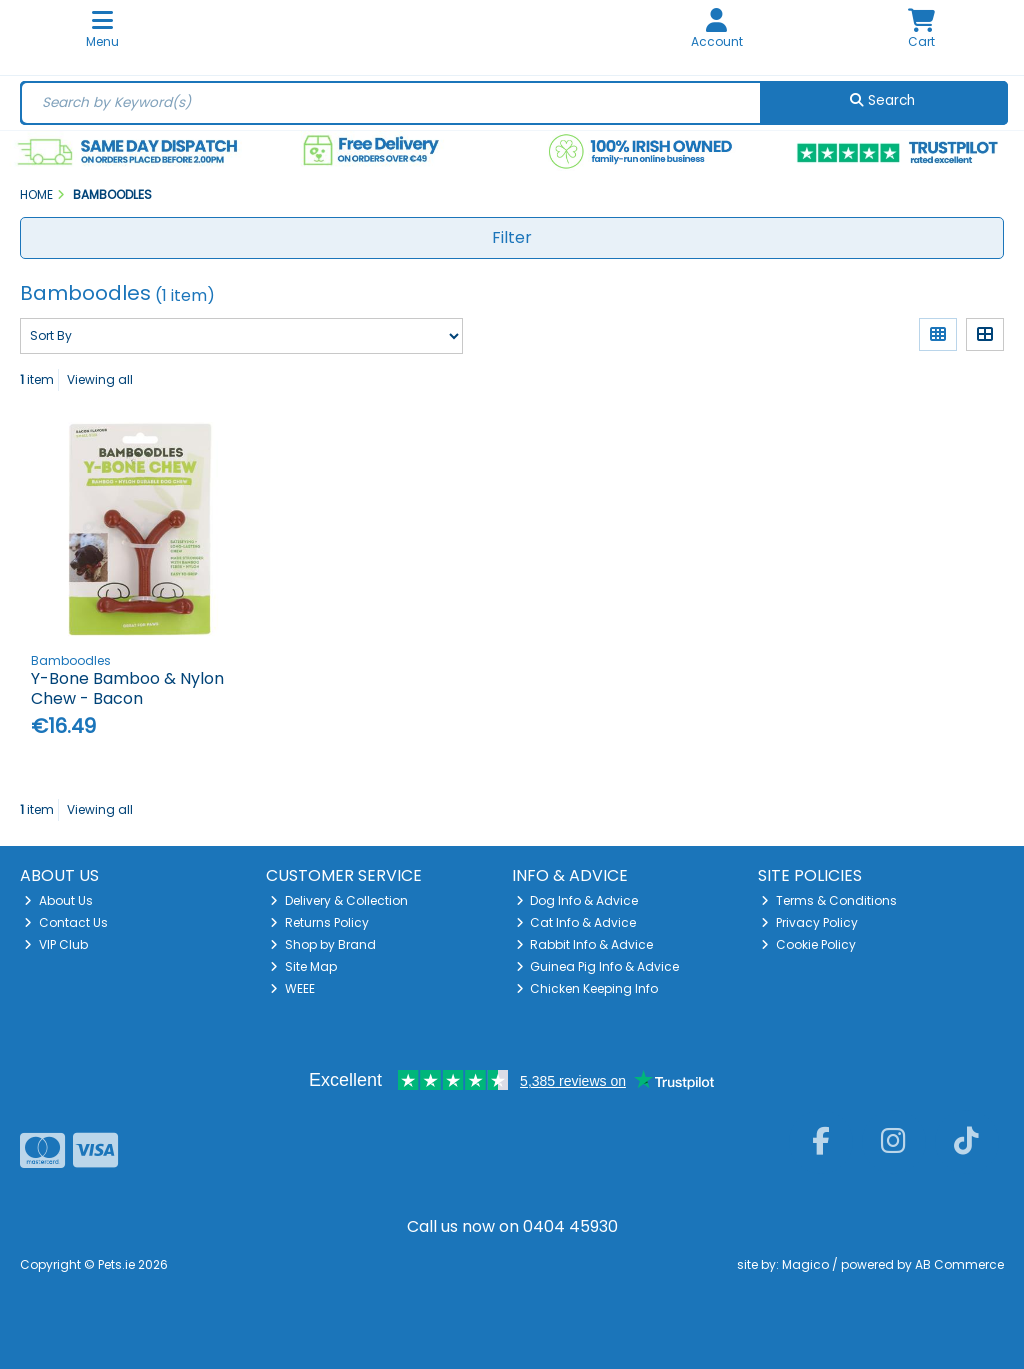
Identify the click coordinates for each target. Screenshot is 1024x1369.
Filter (512, 237)
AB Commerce (959, 1264)
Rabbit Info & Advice (585, 944)
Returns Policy (319, 922)
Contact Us (66, 922)
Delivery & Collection (339, 900)
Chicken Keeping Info (587, 988)
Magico (805, 1264)
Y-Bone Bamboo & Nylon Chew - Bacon (127, 688)
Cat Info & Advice (576, 922)
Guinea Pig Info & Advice (598, 966)
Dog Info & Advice (577, 900)
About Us (58, 900)
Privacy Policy (809, 922)
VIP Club (56, 944)
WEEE (292, 988)
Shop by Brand (323, 944)
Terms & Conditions (829, 900)
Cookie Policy (808, 944)
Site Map (303, 966)
